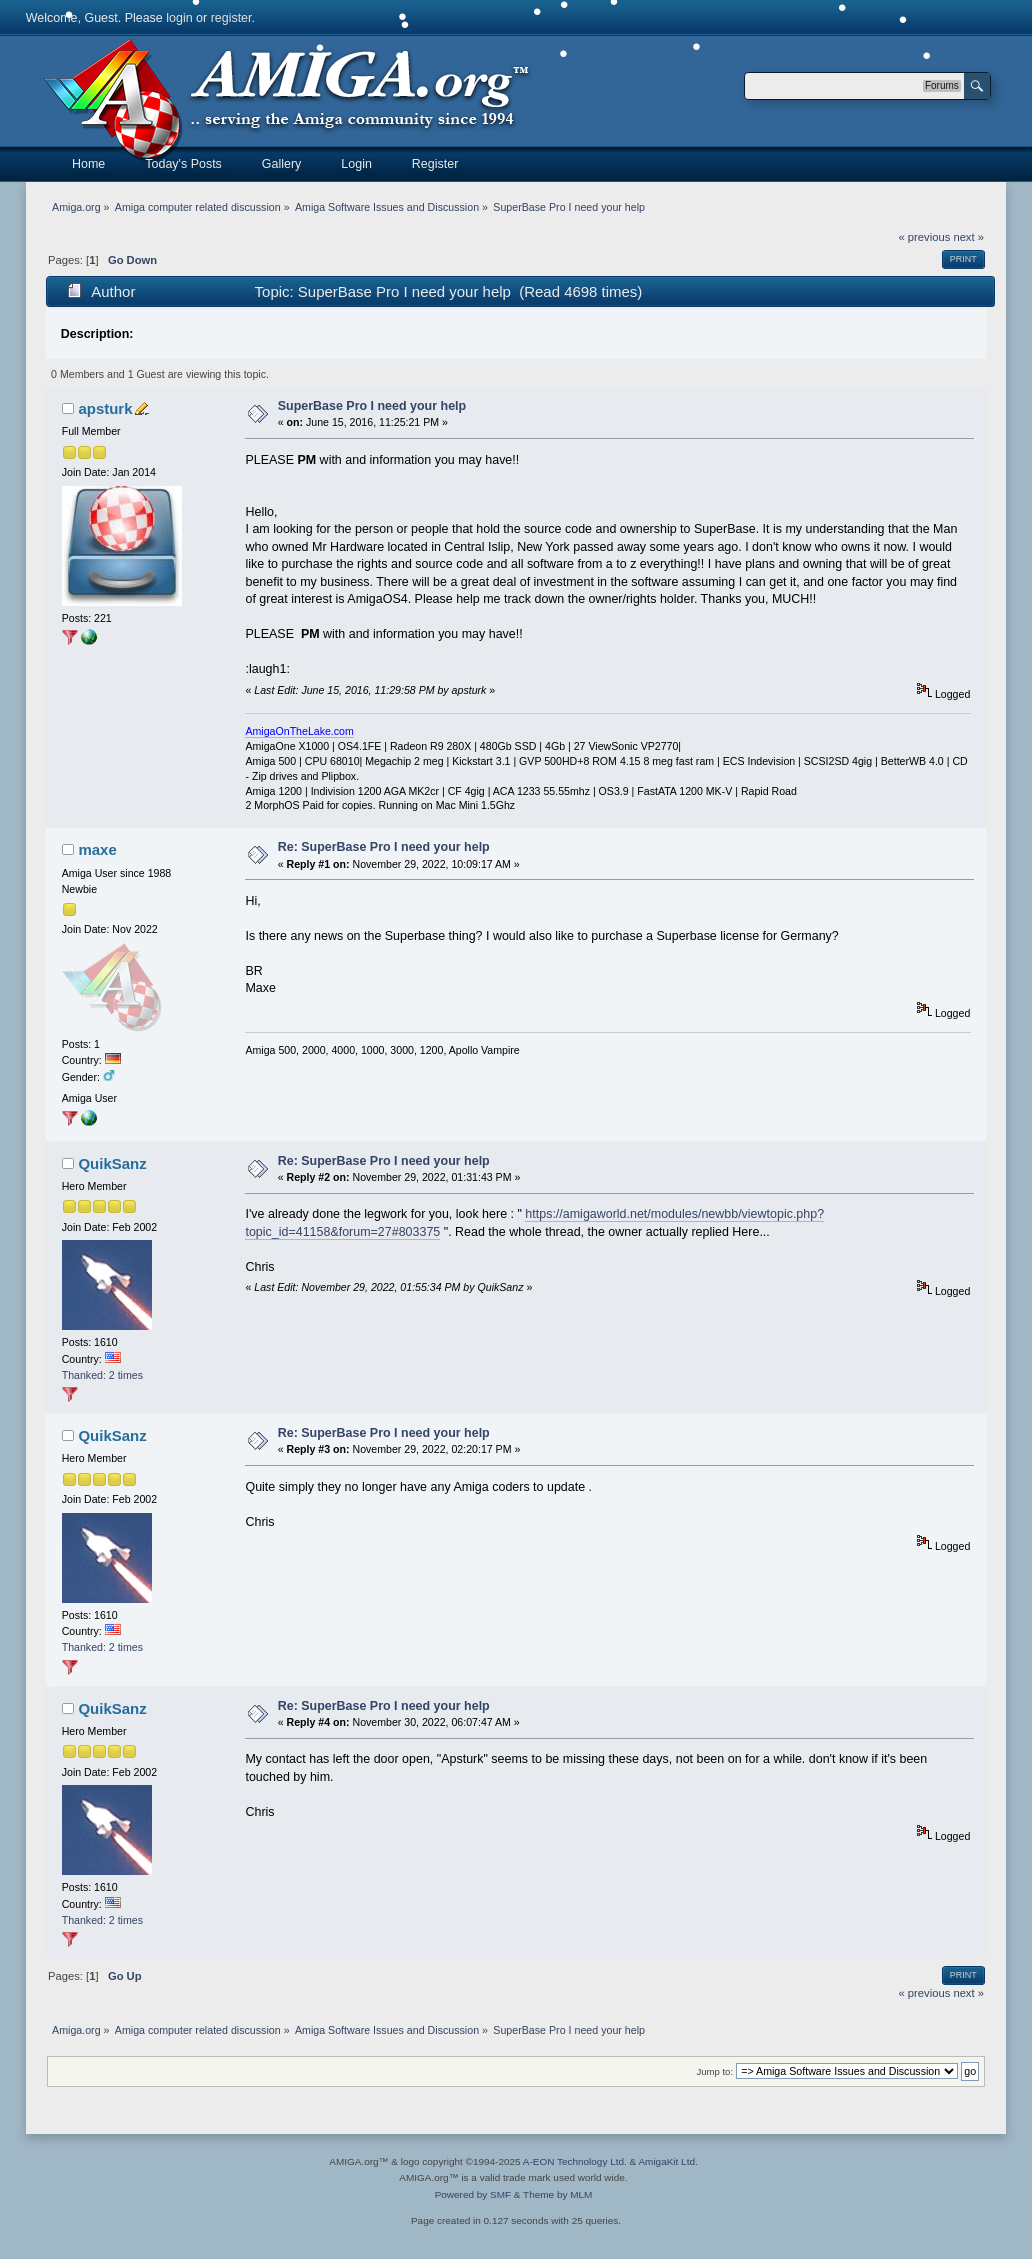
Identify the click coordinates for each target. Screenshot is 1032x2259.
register (231, 18)
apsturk (105, 408)
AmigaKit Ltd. (667, 2161)
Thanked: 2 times (102, 1375)
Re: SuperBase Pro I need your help (384, 847)
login (179, 18)
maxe (97, 849)
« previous (925, 237)
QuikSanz (112, 1163)
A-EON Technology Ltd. (575, 2161)
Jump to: (715, 2071)
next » (968, 237)
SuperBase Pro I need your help (372, 406)
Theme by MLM (557, 2194)
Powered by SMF (473, 2194)
